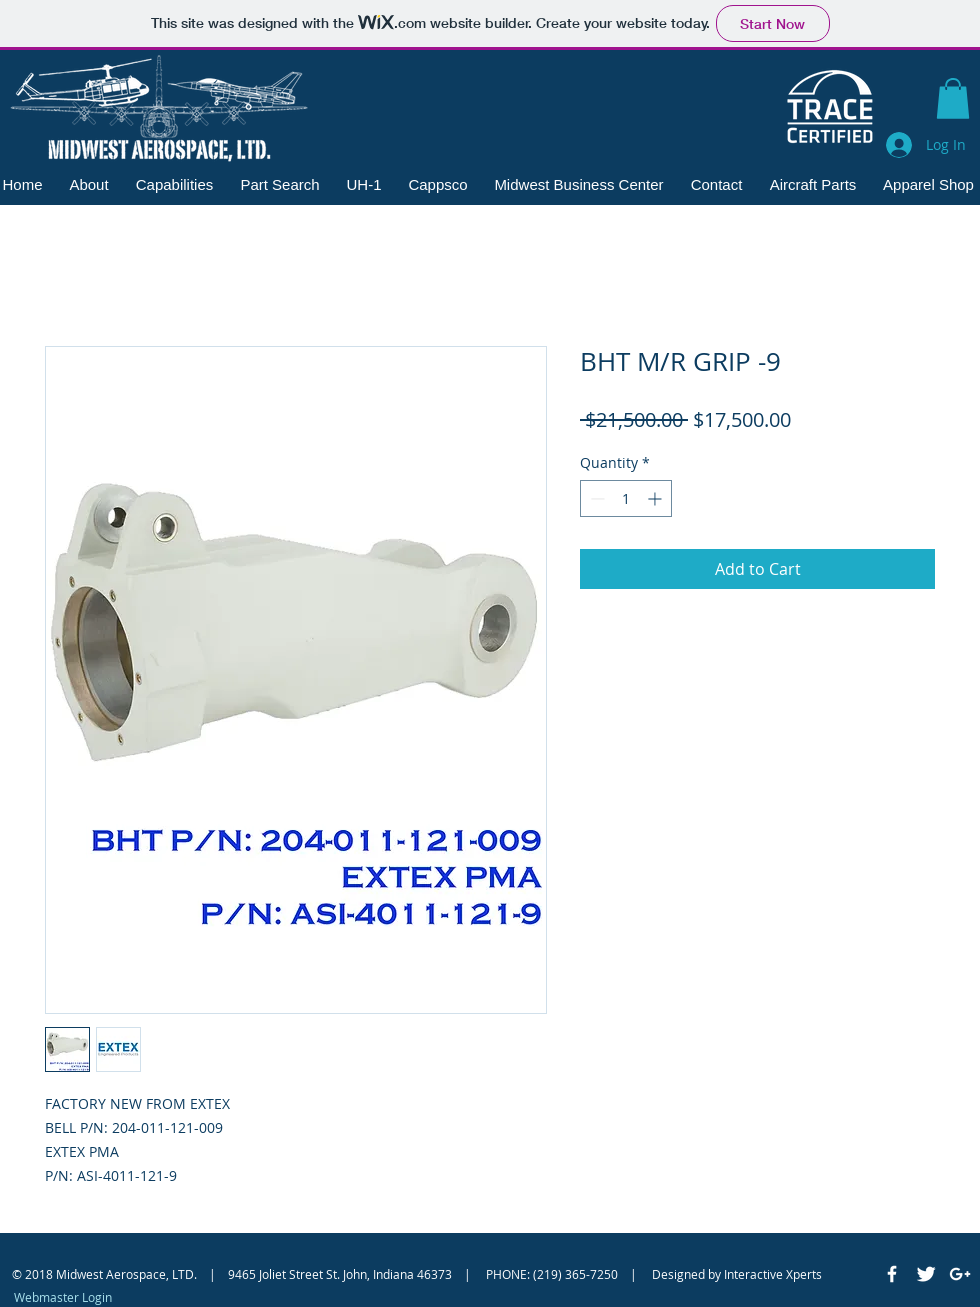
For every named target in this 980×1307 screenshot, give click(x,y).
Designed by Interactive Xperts (737, 1274)
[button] (953, 98)
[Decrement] (595, 498)
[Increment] (656, 498)
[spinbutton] (626, 498)
